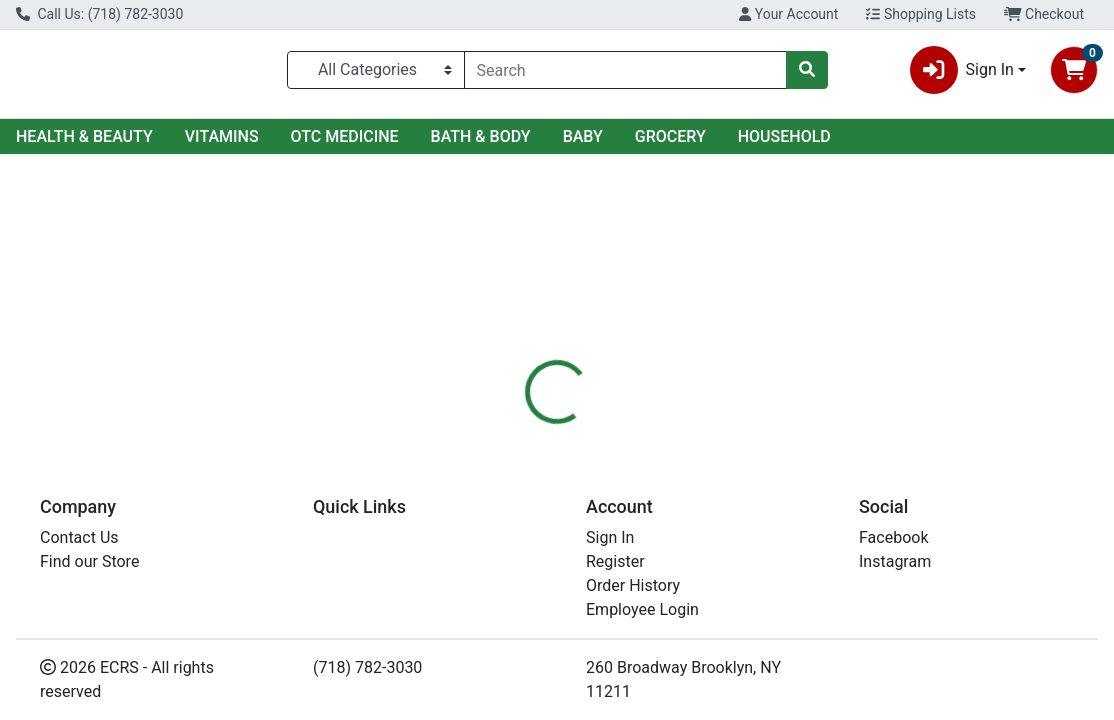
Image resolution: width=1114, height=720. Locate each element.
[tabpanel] (789, 541)
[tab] (518, 435)
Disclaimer (607, 435)
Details (518, 435)
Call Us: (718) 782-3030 (99, 14)
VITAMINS (222, 136)
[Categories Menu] (376, 70)
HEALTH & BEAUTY (84, 136)
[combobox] (625, 70)
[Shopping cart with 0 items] (1074, 70)
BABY (583, 136)
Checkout (1044, 14)
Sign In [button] (962, 70)
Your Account (788, 14)
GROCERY (670, 136)
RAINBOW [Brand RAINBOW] (698, 556)
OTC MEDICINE (345, 136)
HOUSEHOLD (784, 136)
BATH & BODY (481, 136)
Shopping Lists (921, 14)
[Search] (625, 70)
